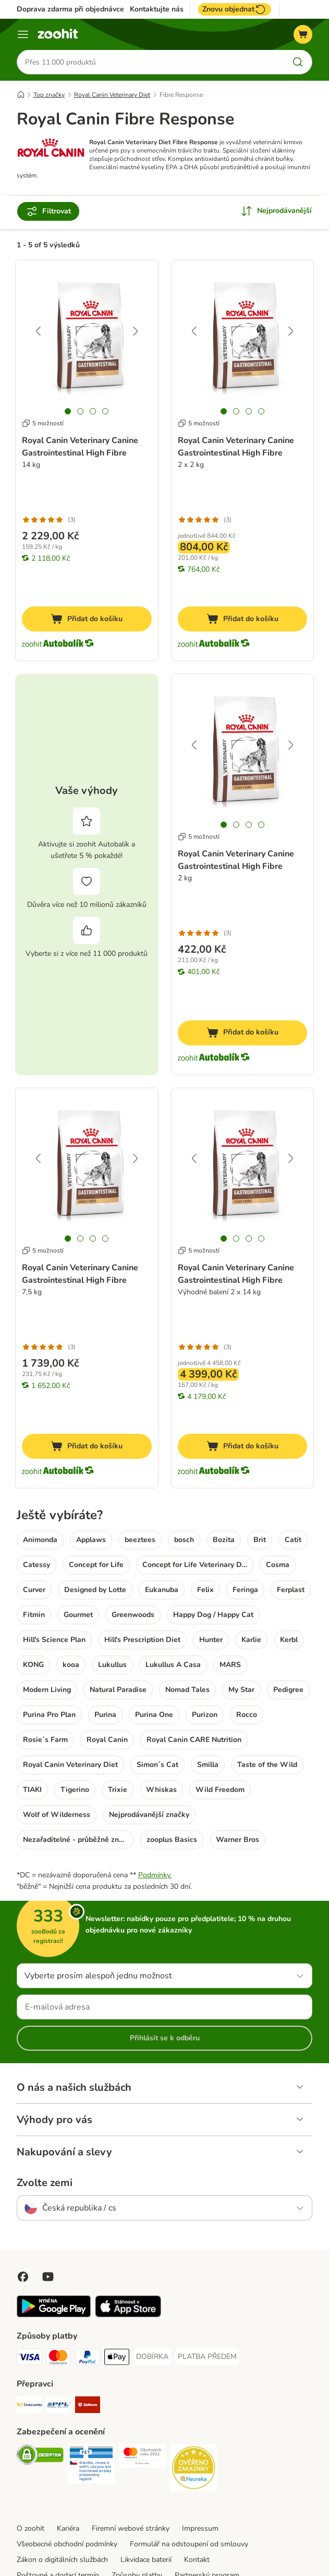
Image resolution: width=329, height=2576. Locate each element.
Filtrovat (48, 212)
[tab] (68, 411)
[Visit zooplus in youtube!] (48, 2277)
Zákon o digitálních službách (62, 2560)
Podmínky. (155, 1875)
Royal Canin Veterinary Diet (112, 95)
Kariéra (68, 2529)
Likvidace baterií (146, 2560)
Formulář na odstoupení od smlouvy (189, 2544)
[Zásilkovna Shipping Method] (87, 2407)
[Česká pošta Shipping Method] (29, 2407)
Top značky (49, 95)
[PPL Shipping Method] (58, 2407)
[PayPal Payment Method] (87, 2359)
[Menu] (23, 34)
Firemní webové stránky (130, 2529)
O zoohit (30, 2529)
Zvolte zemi (44, 2183)
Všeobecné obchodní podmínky (67, 2544)
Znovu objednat (234, 9)
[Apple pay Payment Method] (116, 2359)
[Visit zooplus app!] (54, 2315)
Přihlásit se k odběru (165, 2038)
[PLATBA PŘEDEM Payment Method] (207, 2357)
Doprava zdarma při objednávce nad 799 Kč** (93, 9)
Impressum (200, 2529)
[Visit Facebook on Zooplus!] (23, 2277)
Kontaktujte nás (157, 9)
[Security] (40, 2457)
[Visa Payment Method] (29, 2359)
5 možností (43, 423)
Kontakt (197, 2560)
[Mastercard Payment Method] (58, 2359)
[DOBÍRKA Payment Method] (152, 2357)
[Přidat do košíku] (87, 619)
